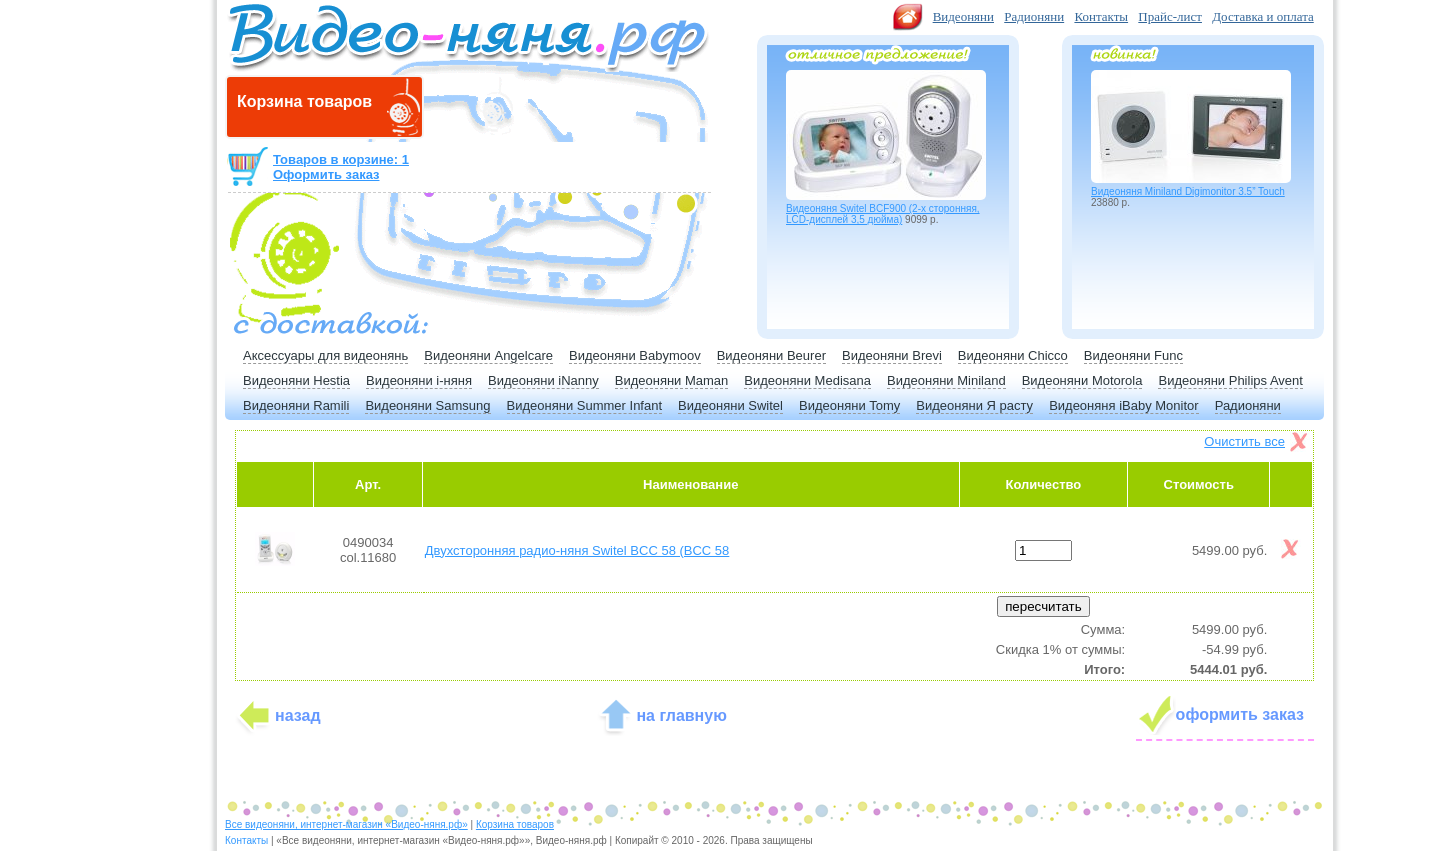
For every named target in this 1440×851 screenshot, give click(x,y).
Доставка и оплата (1263, 16)
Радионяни (1034, 16)
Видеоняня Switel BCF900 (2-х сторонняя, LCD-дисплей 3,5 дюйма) (883, 214)
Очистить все (1244, 441)
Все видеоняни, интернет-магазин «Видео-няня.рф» (346, 824)
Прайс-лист (1170, 16)
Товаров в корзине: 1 (341, 159)
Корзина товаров (515, 824)
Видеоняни (963, 16)
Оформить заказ (326, 174)
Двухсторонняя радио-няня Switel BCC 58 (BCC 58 (577, 550)
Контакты (1101, 16)
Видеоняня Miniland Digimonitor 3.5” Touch (1188, 191)
